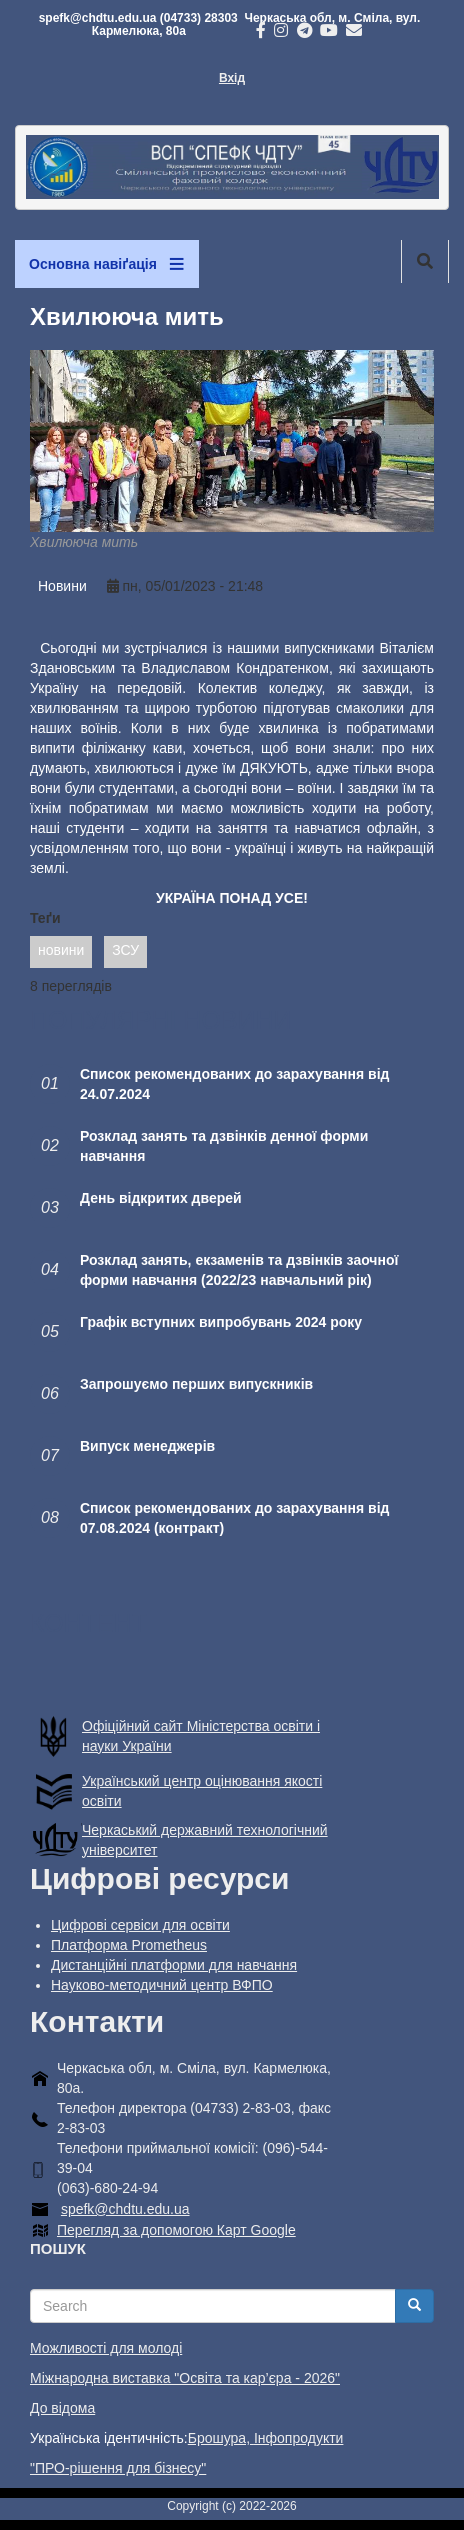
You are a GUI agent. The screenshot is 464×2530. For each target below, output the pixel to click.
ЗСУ (125, 950)
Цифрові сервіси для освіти (140, 1925)
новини (61, 950)
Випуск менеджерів (147, 1446)
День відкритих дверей (161, 1198)
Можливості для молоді (106, 2348)
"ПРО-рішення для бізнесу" (118, 2468)
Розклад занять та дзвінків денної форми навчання (224, 1146)
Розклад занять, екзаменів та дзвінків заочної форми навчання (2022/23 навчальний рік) (239, 1270)
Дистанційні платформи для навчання (174, 1965)
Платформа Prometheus (129, 1945)
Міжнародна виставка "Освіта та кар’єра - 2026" (185, 2378)
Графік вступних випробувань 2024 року (221, 1322)
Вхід (232, 78)
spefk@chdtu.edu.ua (125, 2209)
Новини (62, 586)
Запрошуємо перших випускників (196, 1384)
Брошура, (221, 2438)
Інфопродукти (298, 2438)
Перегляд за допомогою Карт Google (176, 2230)
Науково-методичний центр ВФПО (162, 1985)
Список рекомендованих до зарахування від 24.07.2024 (234, 1084)
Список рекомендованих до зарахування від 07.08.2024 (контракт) (234, 1518)
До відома (62, 2408)
